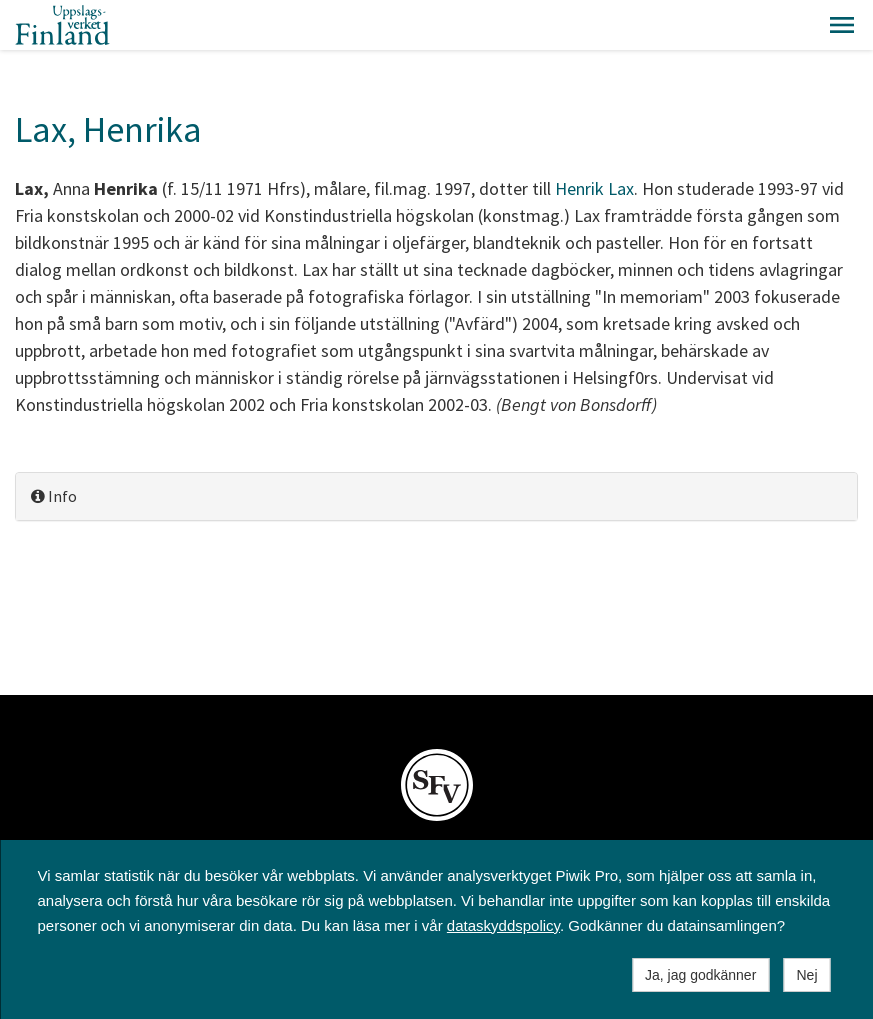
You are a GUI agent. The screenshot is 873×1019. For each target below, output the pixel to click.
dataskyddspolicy (503, 925)
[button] (842, 25)
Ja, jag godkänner (700, 975)
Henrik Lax (594, 188)
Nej (806, 975)
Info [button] (54, 496)
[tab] (436, 496)
